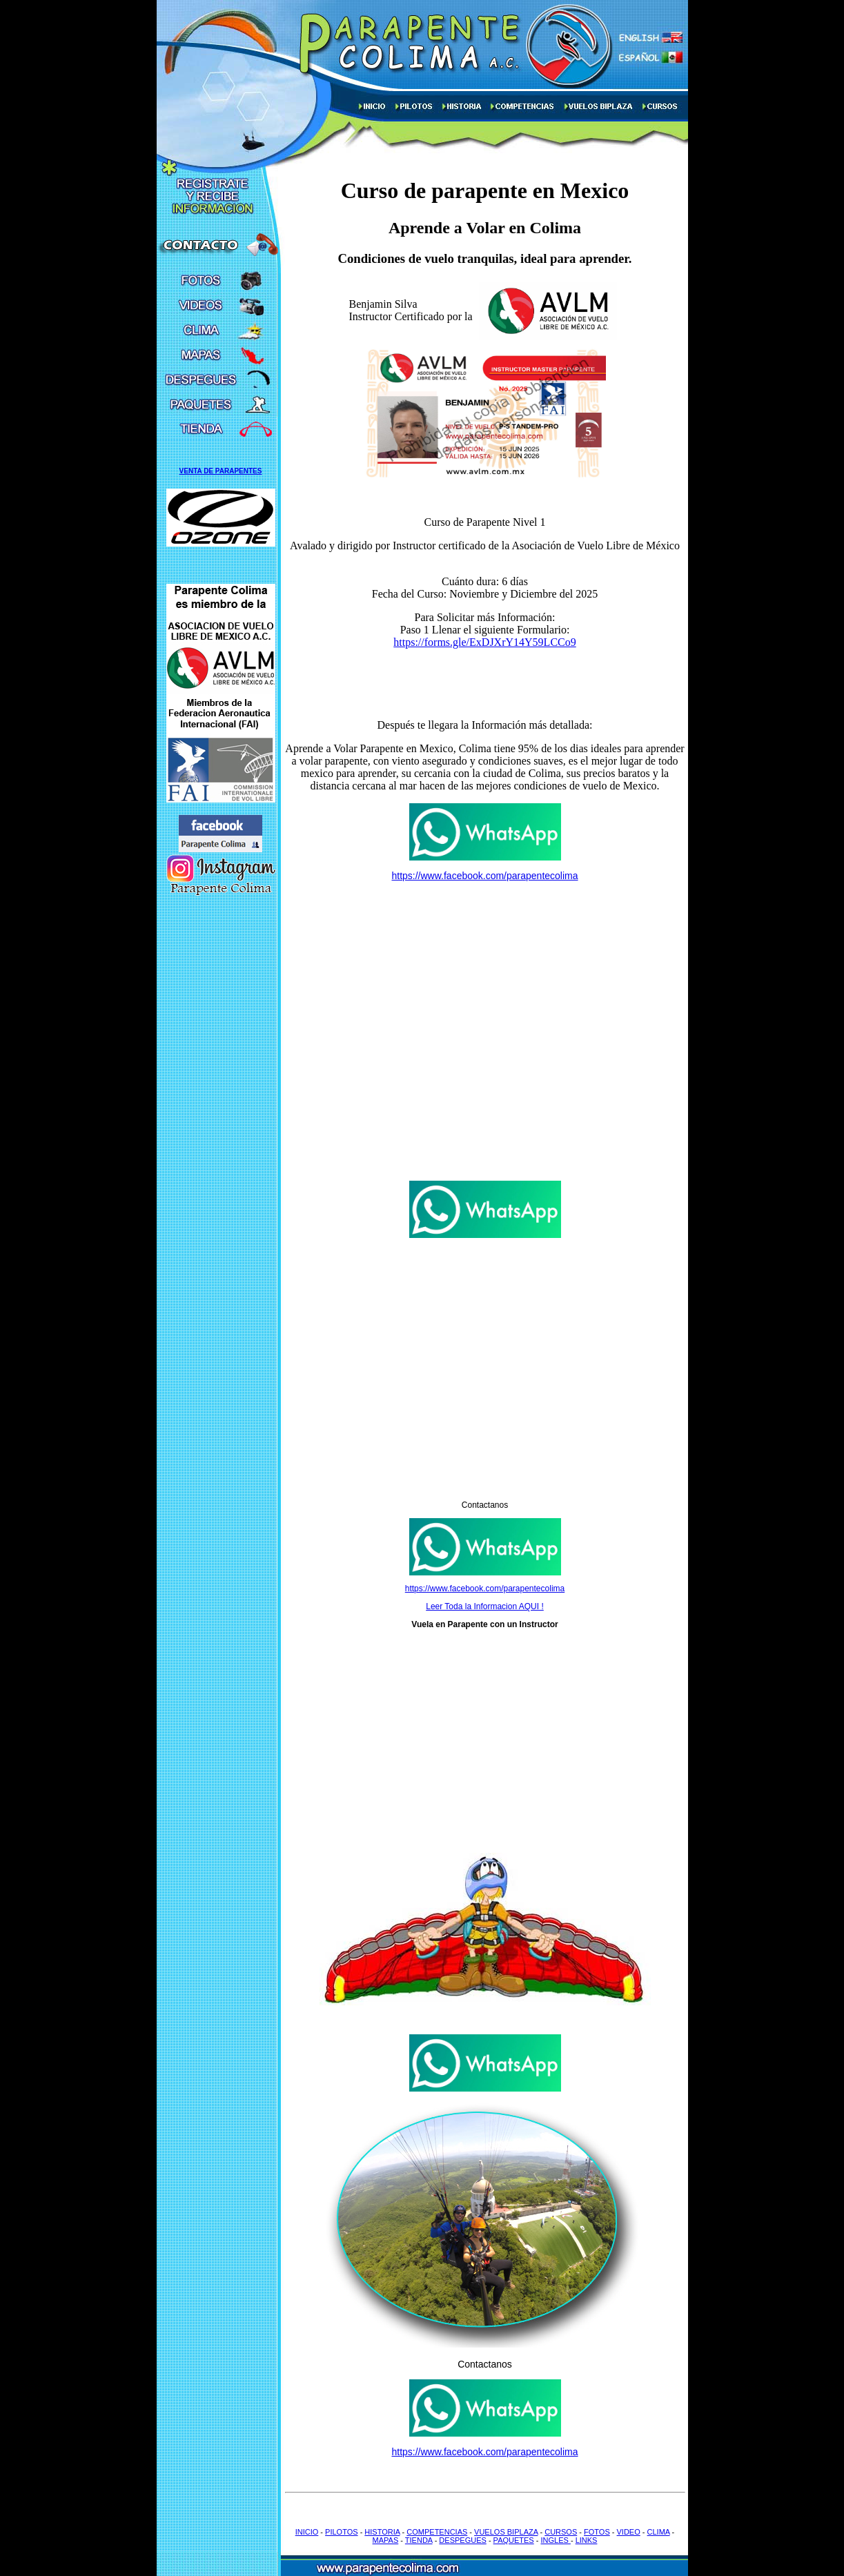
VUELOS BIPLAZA (506, 2532)
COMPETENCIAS (436, 2532)
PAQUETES (513, 2540)
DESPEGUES (462, 2540)
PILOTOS (341, 2532)
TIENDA (419, 2540)
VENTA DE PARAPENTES (220, 471)
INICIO (307, 2532)
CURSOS (560, 2532)
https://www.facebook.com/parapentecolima (484, 875)
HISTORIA (382, 2532)
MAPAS (386, 2540)
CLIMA (658, 2532)
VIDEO (628, 2532)
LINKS (587, 2540)
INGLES (555, 2540)
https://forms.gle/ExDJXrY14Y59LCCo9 (484, 642)
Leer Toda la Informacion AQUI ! (485, 1606)
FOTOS (597, 2532)
